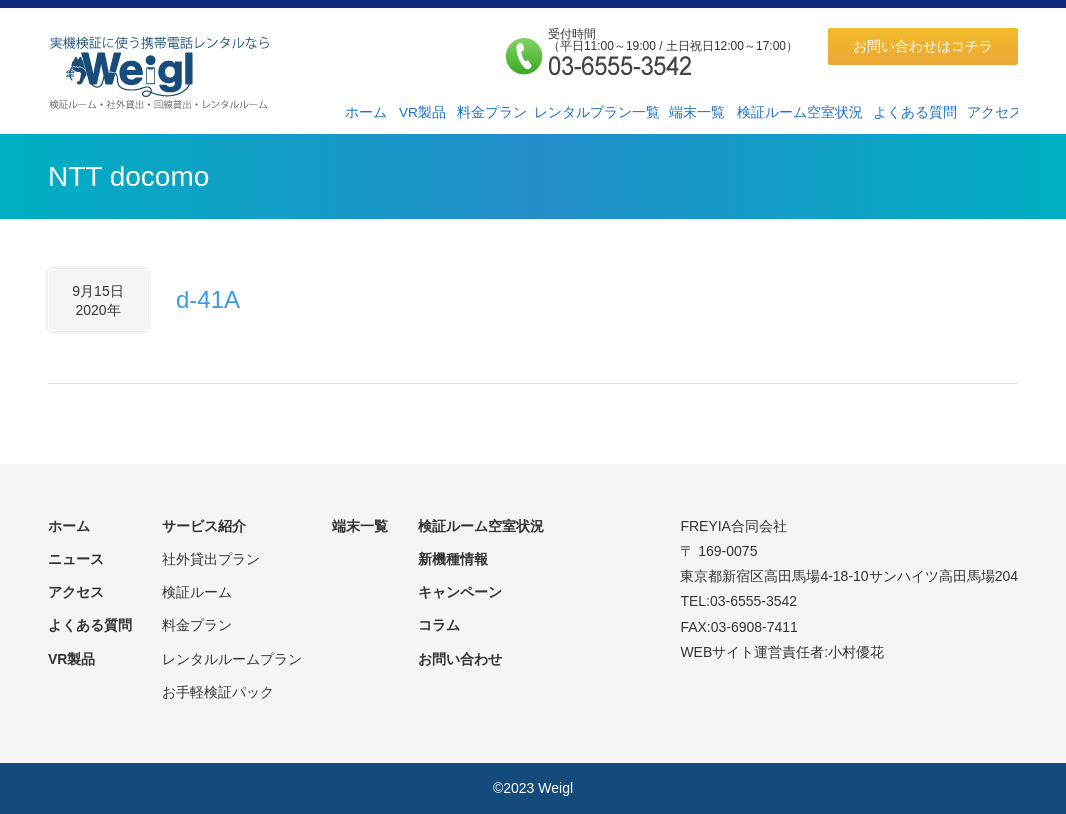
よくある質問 (915, 112)
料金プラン (492, 112)
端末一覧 (697, 112)
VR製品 (422, 112)
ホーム (366, 112)
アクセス (995, 112)
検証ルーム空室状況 (800, 112)
